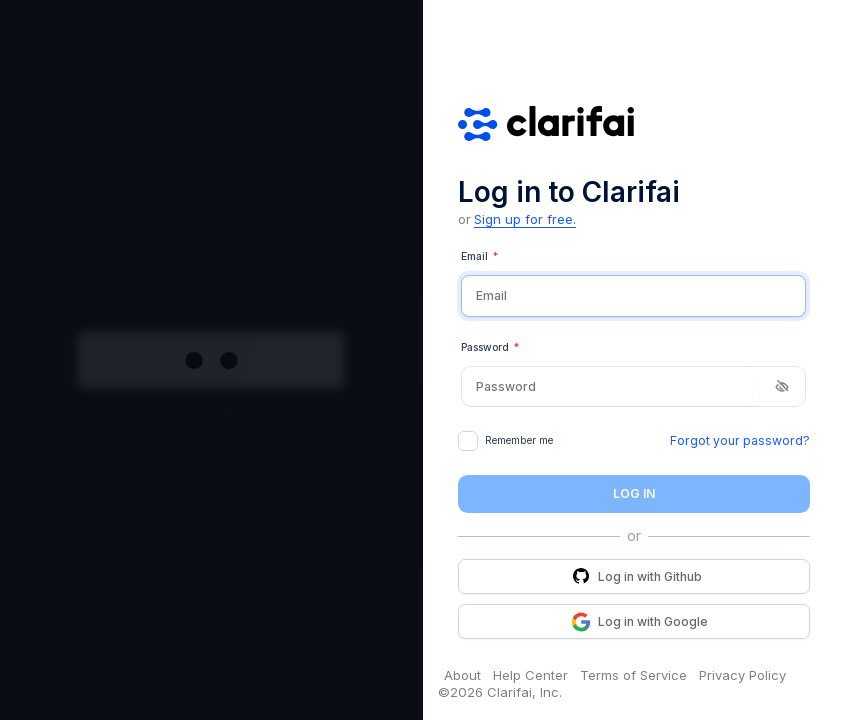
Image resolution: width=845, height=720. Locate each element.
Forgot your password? (740, 440)
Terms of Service (633, 675)
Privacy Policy (742, 675)
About (462, 675)
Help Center (530, 675)
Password (490, 348)
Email (479, 257)
